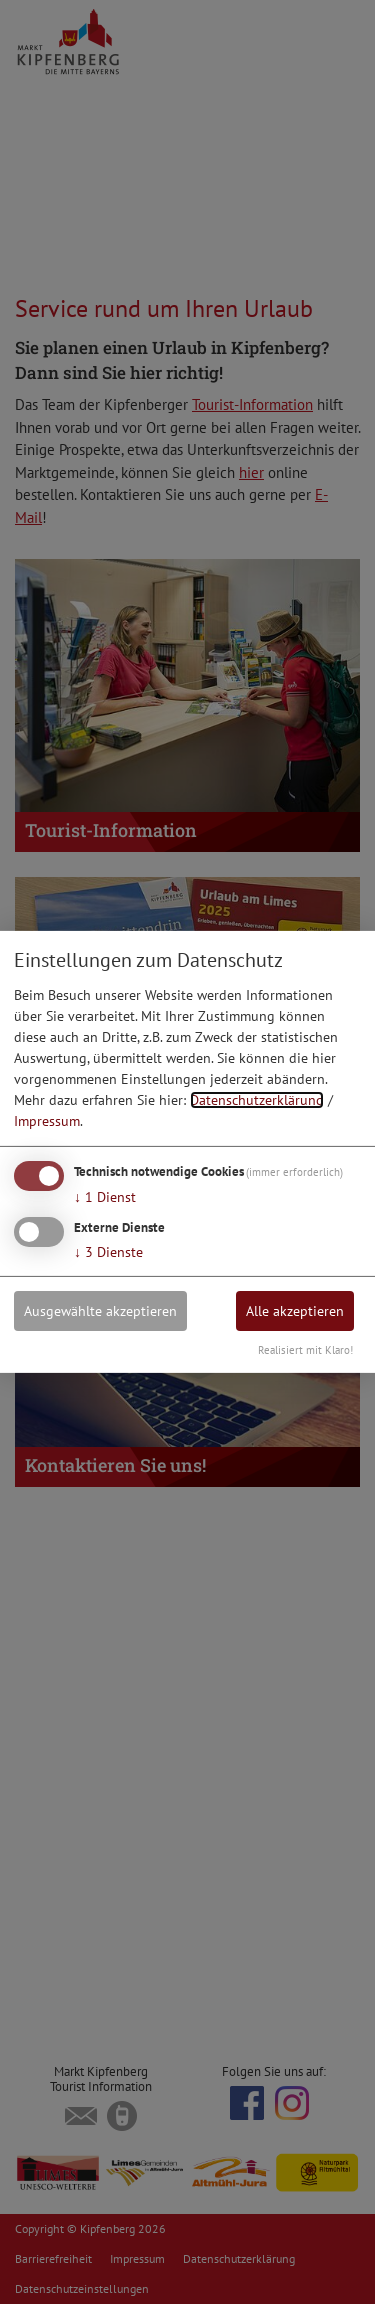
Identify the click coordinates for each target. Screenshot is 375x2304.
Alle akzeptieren (295, 1310)
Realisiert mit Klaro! (305, 1350)
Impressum (47, 1121)
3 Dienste (108, 1251)
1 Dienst (105, 1197)
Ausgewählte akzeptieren (100, 1310)
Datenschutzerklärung (257, 1100)
